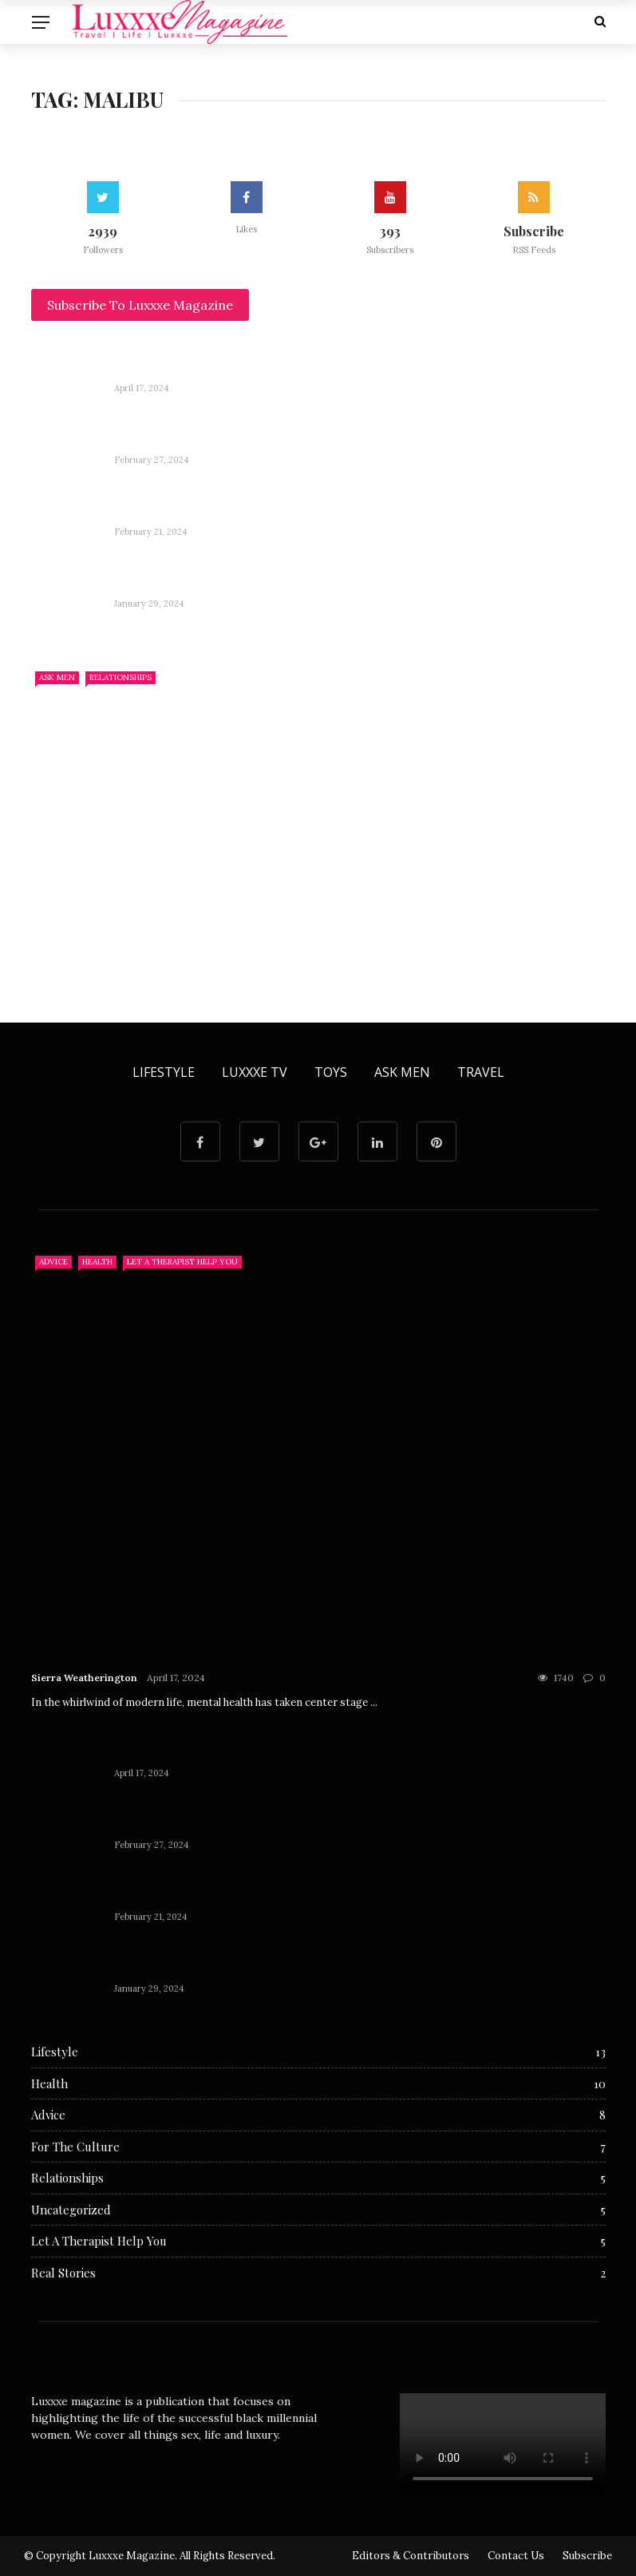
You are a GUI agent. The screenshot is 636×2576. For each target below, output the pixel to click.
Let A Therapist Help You (182, 1261)
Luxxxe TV (254, 1072)
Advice (53, 1261)
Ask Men (57, 677)
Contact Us (516, 2555)
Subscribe (587, 2555)
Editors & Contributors (410, 2555)
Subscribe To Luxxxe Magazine (140, 305)
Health (97, 1261)
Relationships (120, 677)
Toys (330, 1072)
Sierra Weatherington (84, 1678)
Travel (480, 1072)
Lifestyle (163, 1072)
